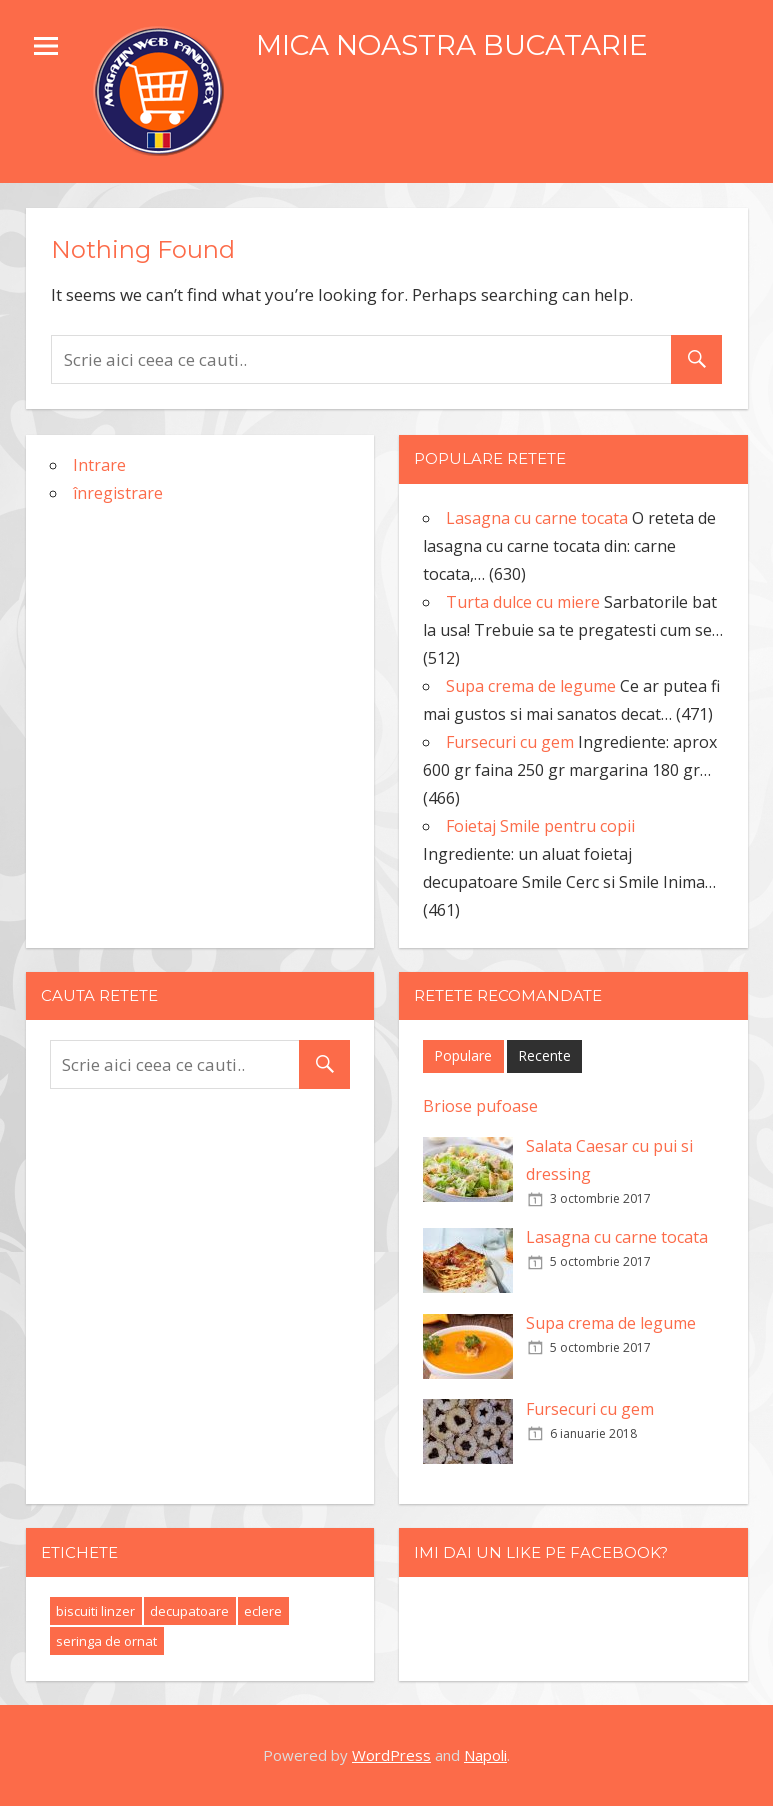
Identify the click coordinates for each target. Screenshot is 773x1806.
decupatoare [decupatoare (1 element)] (189, 1611)
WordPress (391, 1755)
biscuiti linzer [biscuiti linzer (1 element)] (95, 1611)
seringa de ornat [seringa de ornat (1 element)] (106, 1641)
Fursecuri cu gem (590, 1409)
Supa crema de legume (611, 1323)
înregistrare (118, 493)
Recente (544, 1055)
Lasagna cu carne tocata (617, 1237)
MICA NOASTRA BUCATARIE (452, 45)
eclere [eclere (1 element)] (263, 1611)
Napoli (485, 1755)
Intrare (99, 465)
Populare (463, 1055)
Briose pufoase (480, 1106)
